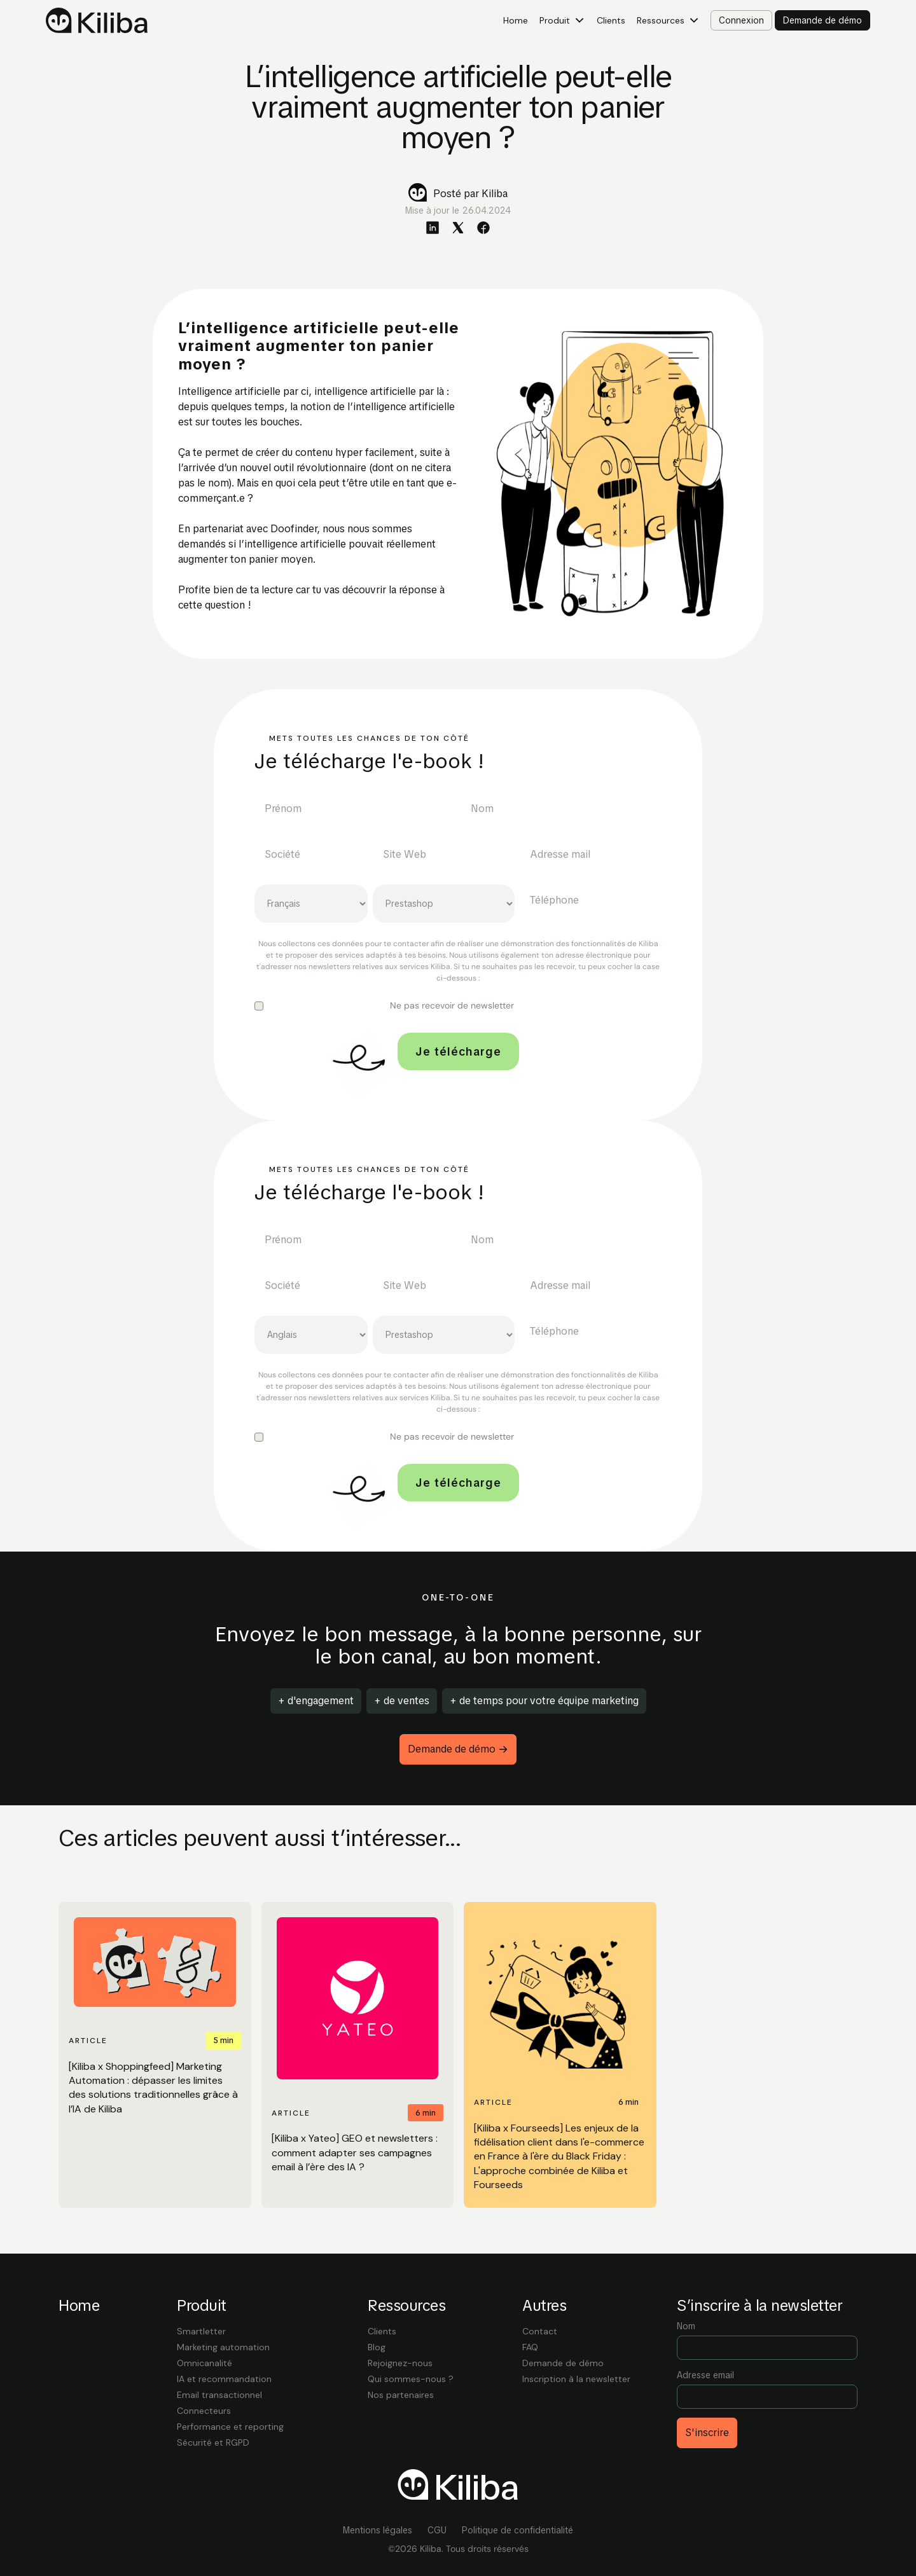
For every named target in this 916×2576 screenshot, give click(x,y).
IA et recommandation (224, 2379)
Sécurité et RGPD (213, 2442)
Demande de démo (563, 2363)
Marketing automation (223, 2347)
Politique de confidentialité (517, 2530)
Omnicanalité (204, 2363)
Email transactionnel (219, 2394)
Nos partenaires (401, 2394)
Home (515, 20)
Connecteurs (204, 2410)
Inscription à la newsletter (576, 2379)
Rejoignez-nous (400, 2363)
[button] (562, 21)
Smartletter (201, 2331)
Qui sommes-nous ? (411, 2379)
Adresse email (705, 2375)
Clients (611, 20)
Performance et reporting (230, 2426)
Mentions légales (377, 2530)
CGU (437, 2530)
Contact (539, 2331)
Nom (686, 2326)
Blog (376, 2347)
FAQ (530, 2347)
